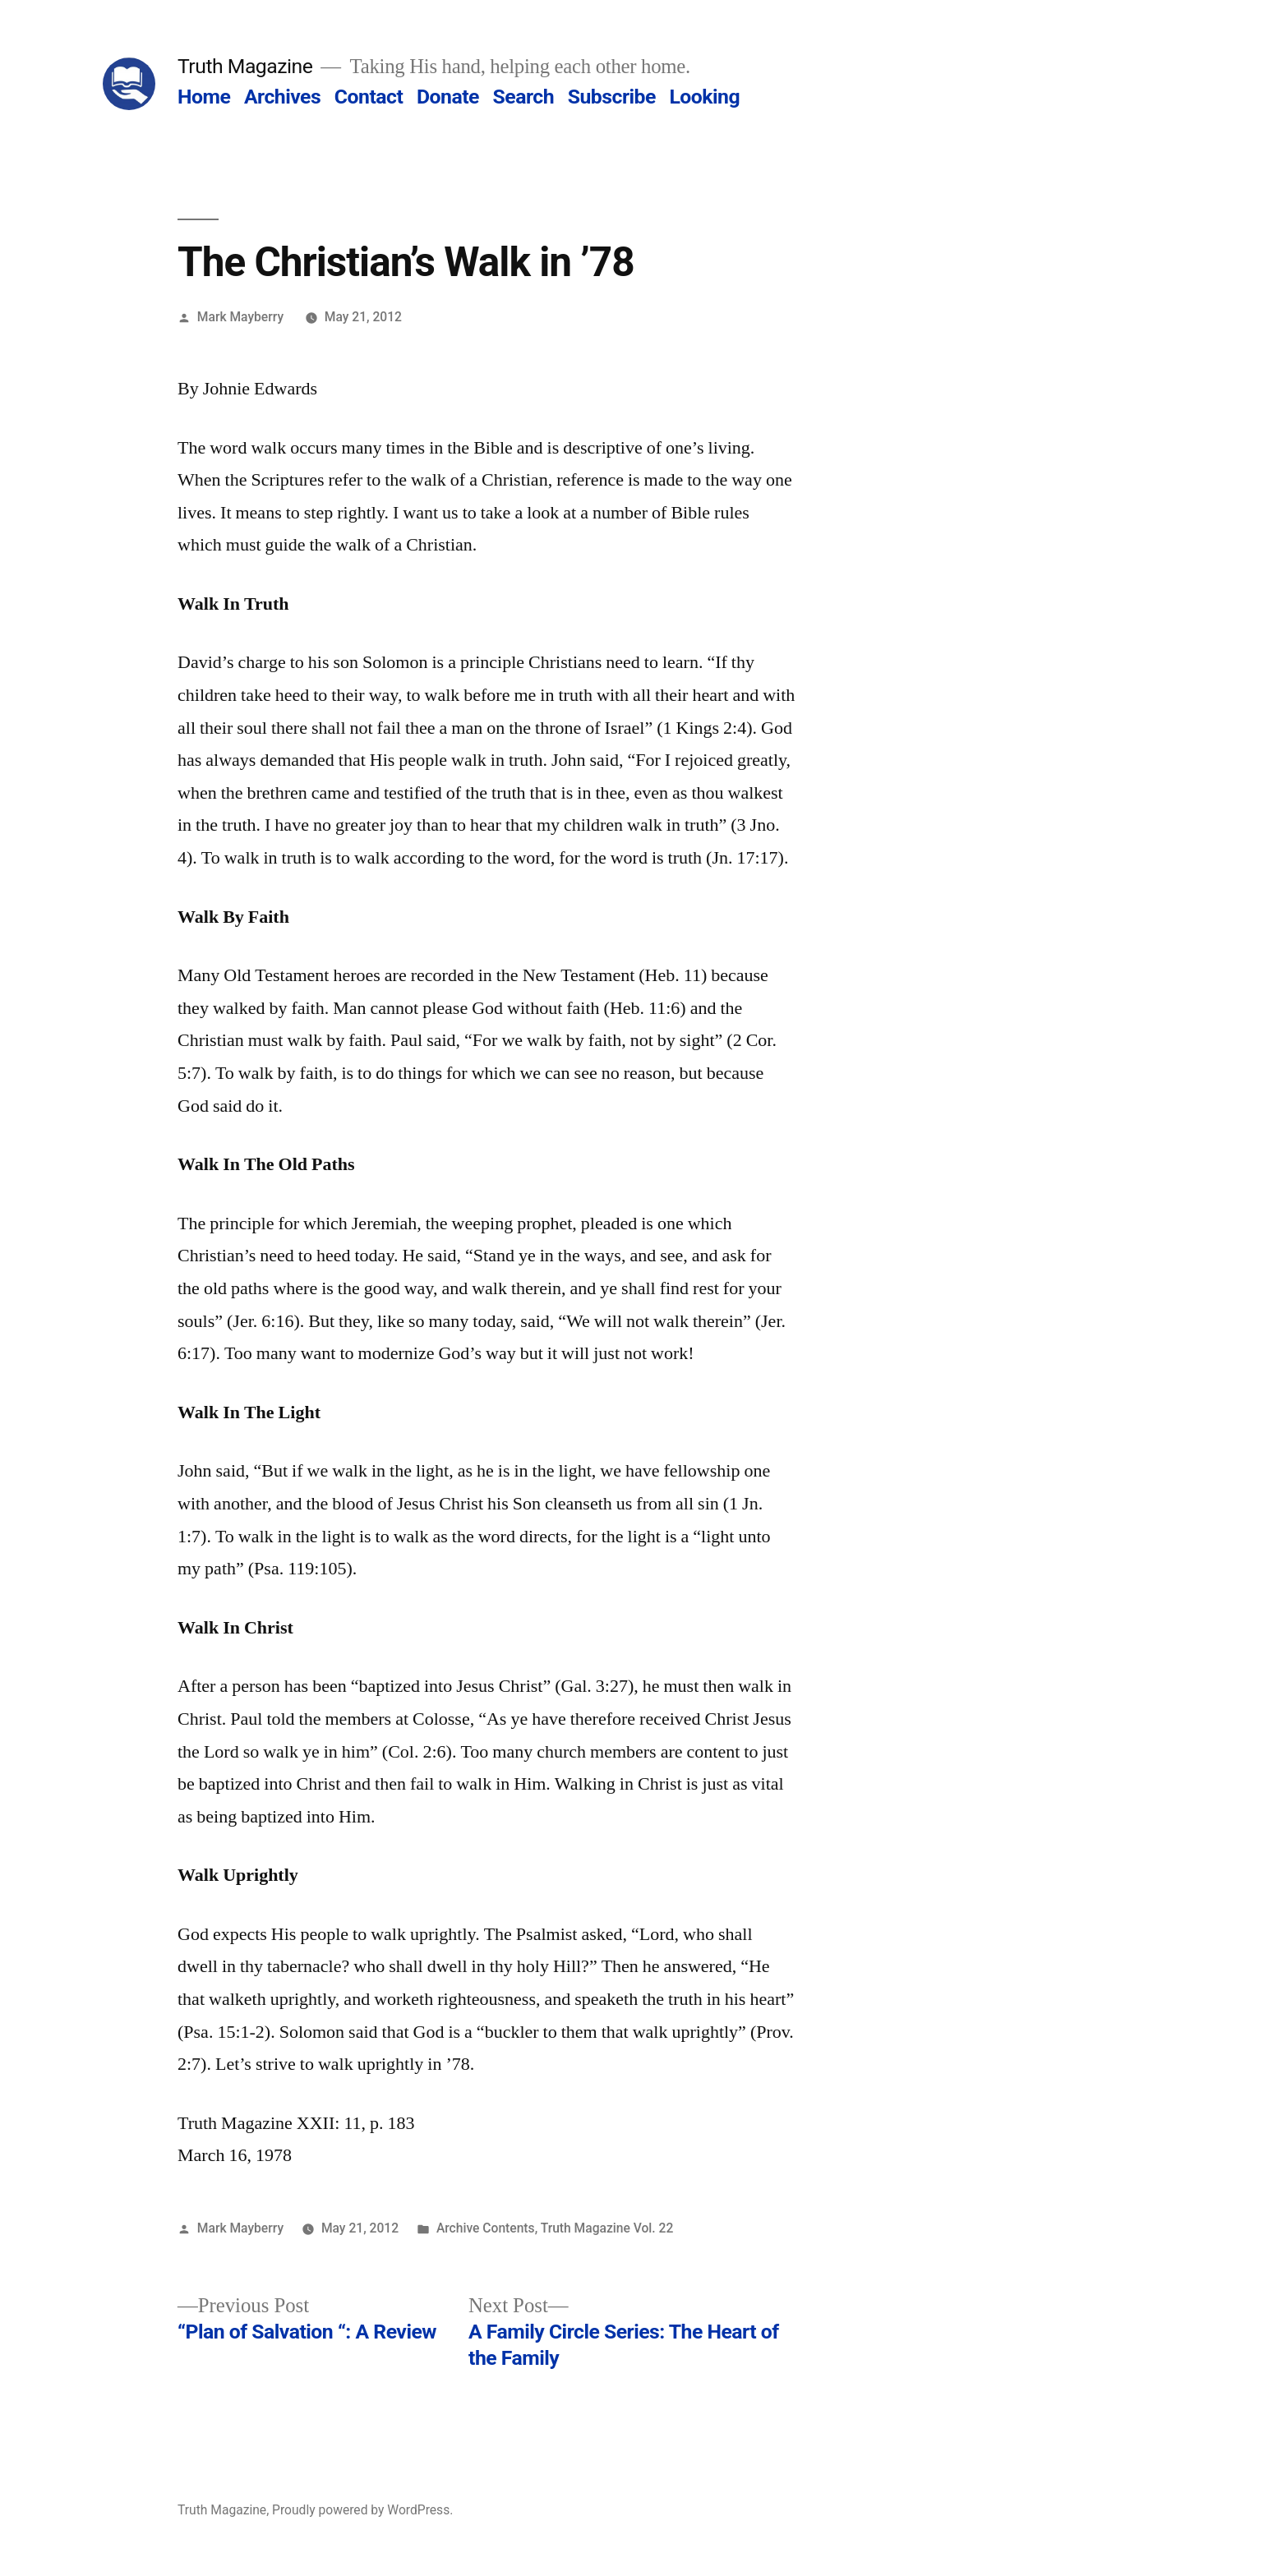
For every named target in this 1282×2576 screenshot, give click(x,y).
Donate (448, 96)
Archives (282, 96)
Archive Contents (485, 2228)
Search (523, 96)
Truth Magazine (245, 66)
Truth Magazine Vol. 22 (607, 2228)
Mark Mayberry (240, 317)
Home (204, 96)
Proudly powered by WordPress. (362, 2510)
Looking (704, 96)
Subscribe (612, 96)
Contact (368, 96)
